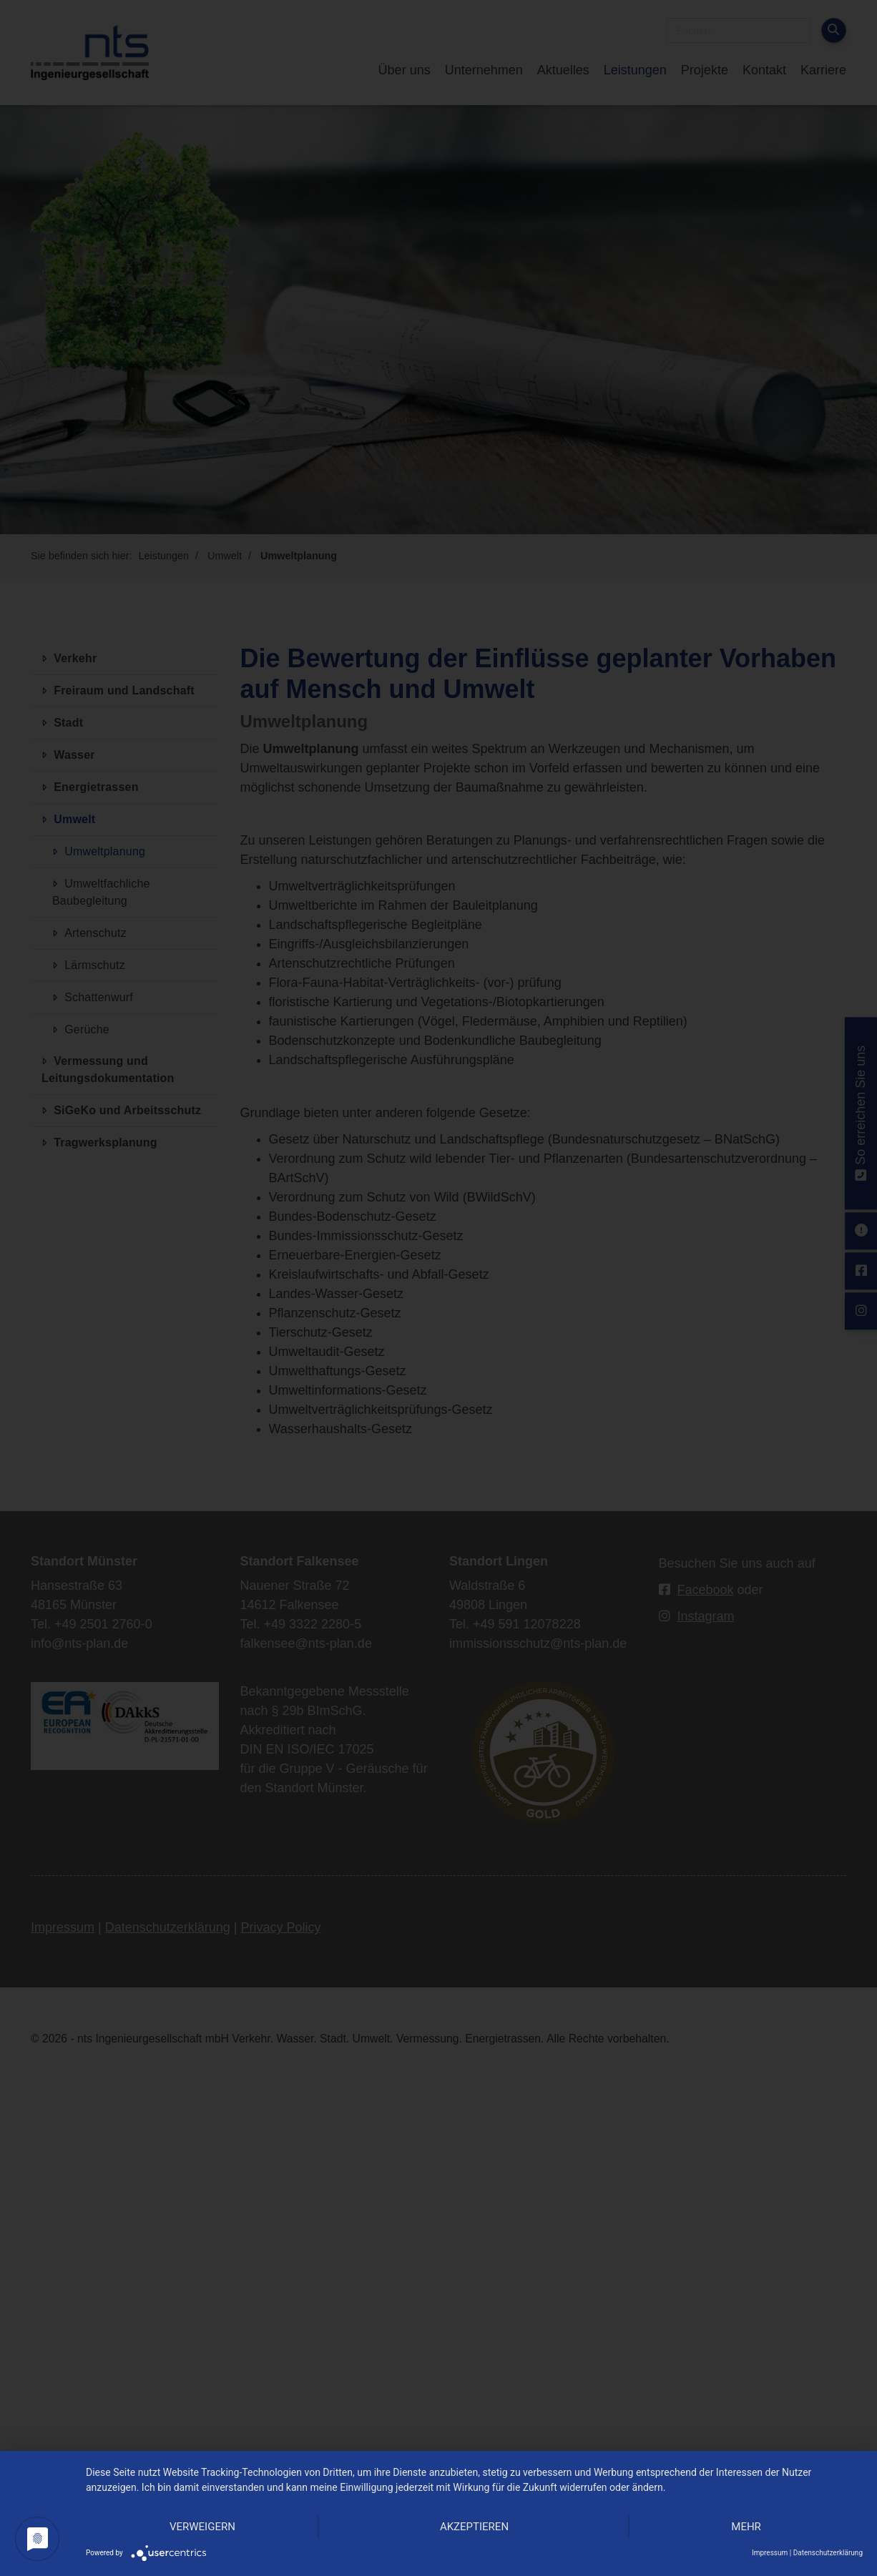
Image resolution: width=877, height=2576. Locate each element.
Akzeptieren (474, 2526)
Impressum (770, 2553)
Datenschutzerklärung (828, 2553)
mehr (746, 2526)
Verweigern (202, 2526)
